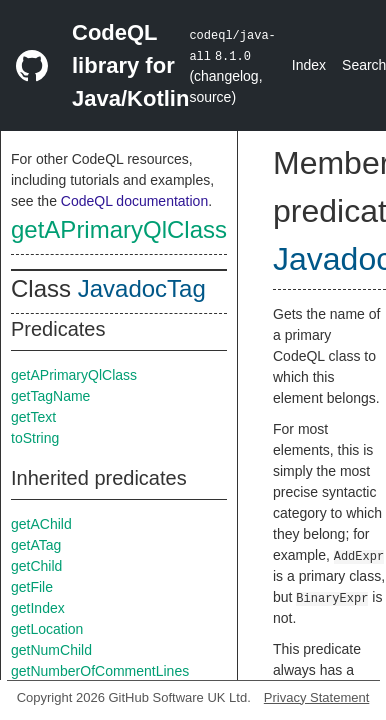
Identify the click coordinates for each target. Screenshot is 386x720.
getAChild (41, 524)
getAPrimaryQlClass (119, 229)
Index (309, 65)
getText (33, 417)
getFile (32, 587)
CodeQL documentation (134, 201)
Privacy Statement (317, 697)
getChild (36, 566)
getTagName (50, 396)
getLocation (47, 629)
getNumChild (51, 650)
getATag (36, 545)
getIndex (38, 608)
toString (35, 438)
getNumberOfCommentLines (100, 671)
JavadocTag (142, 288)
